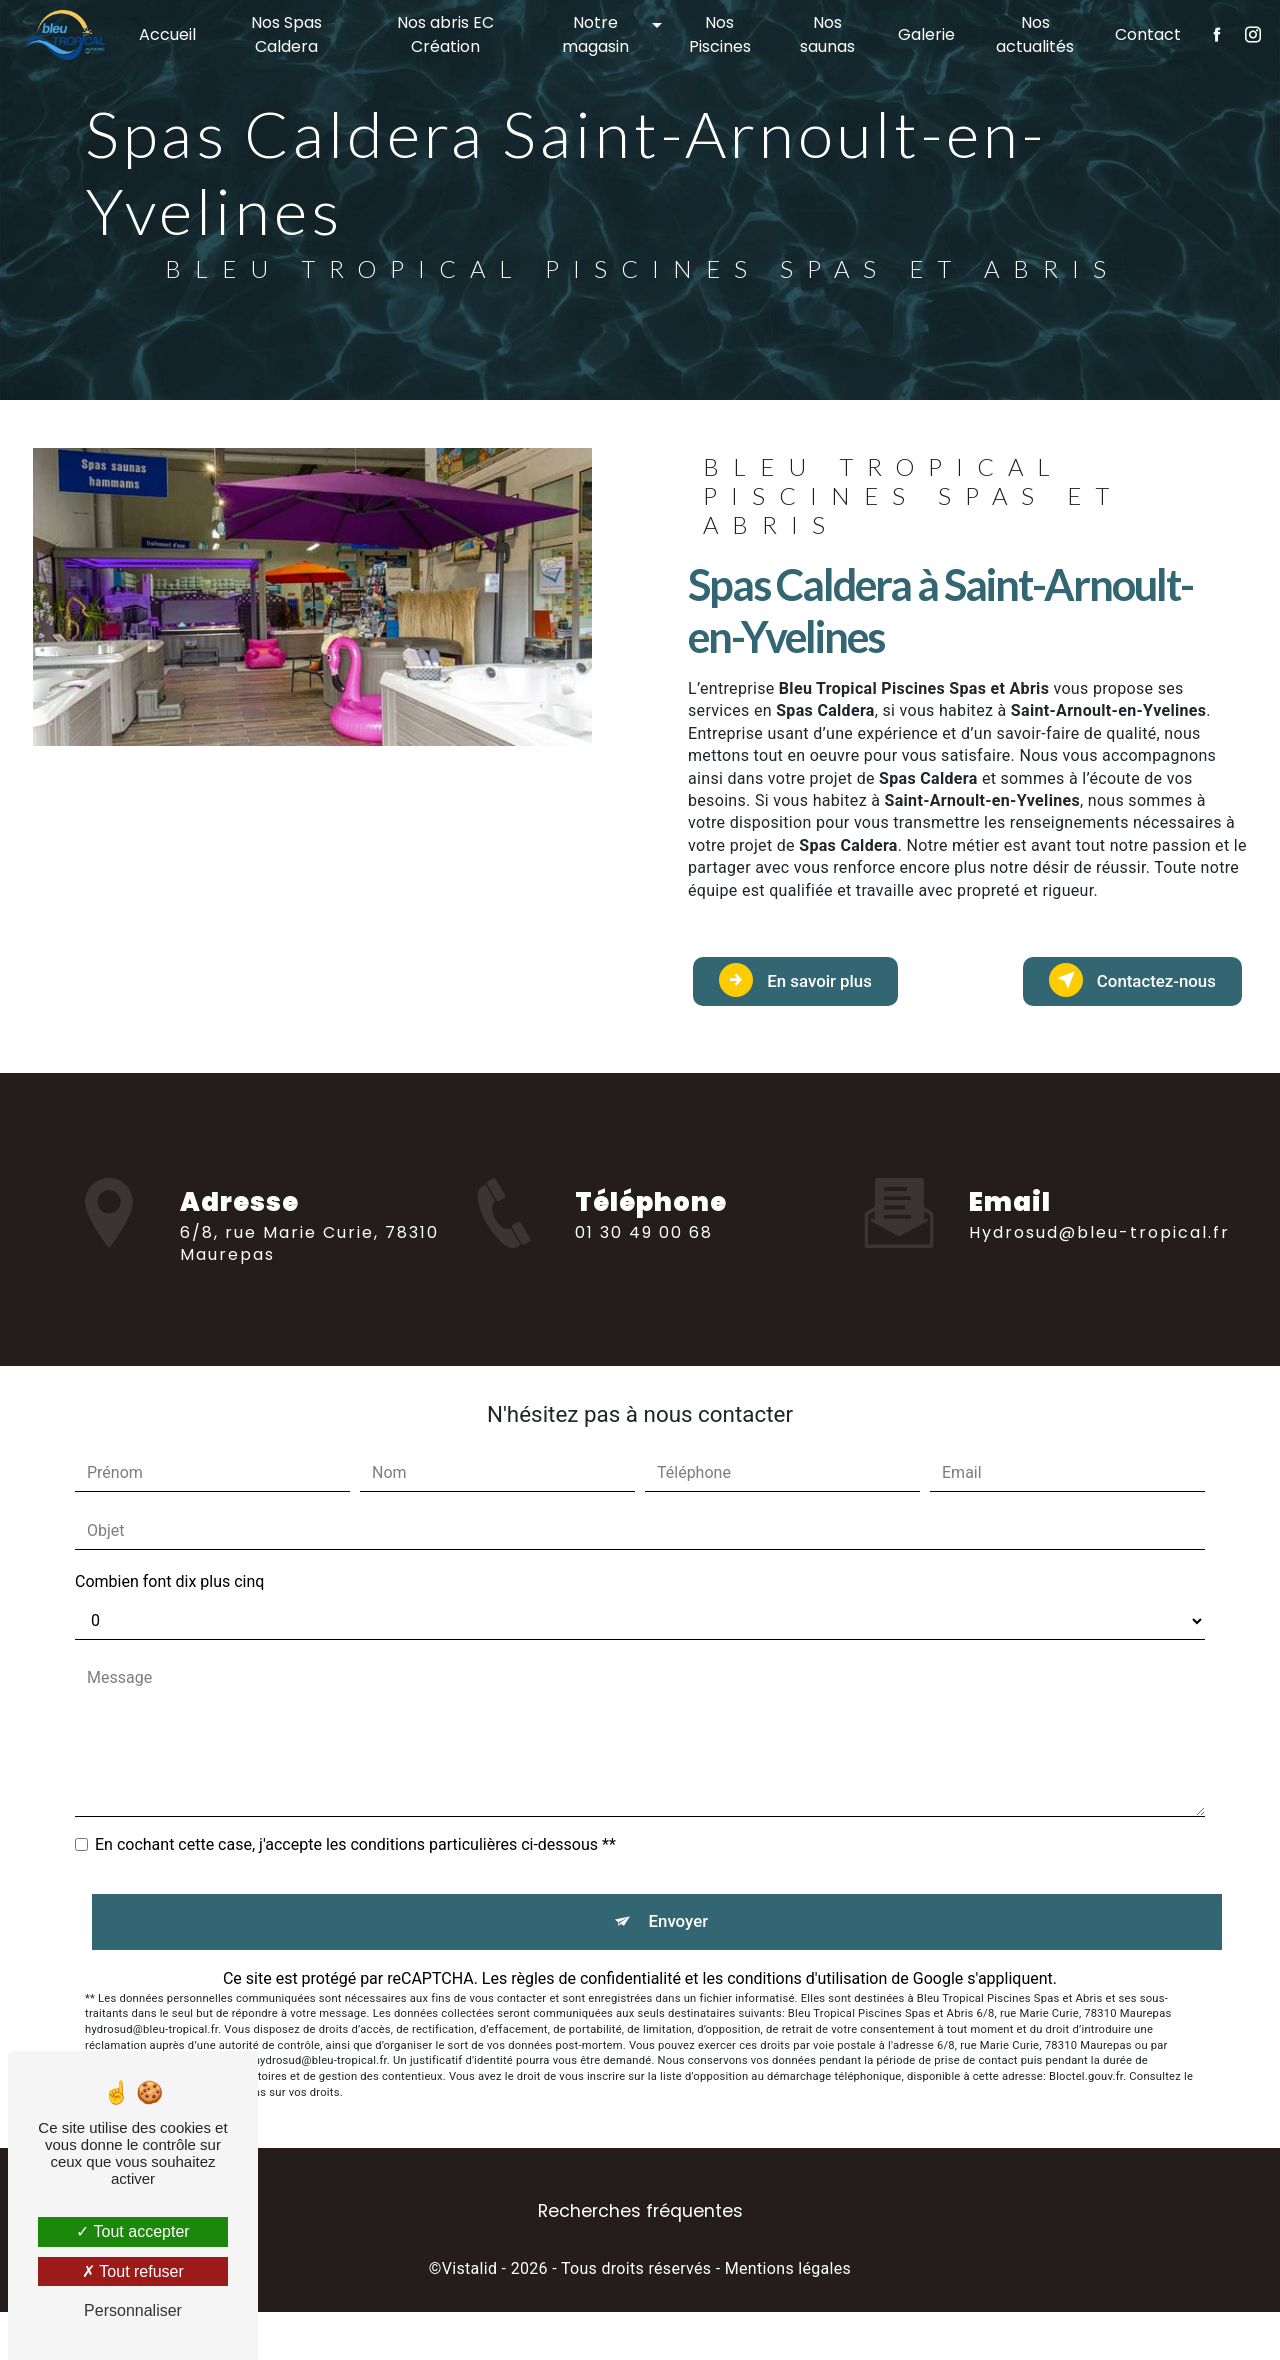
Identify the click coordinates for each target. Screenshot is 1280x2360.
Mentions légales (788, 2316)
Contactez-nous (1112, 996)
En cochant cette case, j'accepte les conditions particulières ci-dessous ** (355, 1876)
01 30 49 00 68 (644, 1334)
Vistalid (470, 2316)
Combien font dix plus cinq (169, 1613)
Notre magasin (595, 34)
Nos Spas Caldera (292, 34)
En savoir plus (832, 996)
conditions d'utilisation (807, 2026)
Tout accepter (132, 2231)
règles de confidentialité (596, 2026)
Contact (1141, 34)
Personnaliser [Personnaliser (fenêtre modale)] (133, 2310)
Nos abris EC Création (448, 34)
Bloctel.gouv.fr (1086, 2124)
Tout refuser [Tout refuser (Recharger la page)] (133, 2271)
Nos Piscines (718, 34)
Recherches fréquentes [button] (640, 2259)
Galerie (921, 34)
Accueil (174, 34)
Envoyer (682, 1961)
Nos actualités (1029, 34)
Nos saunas (823, 34)
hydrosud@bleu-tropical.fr (1099, 1193)
